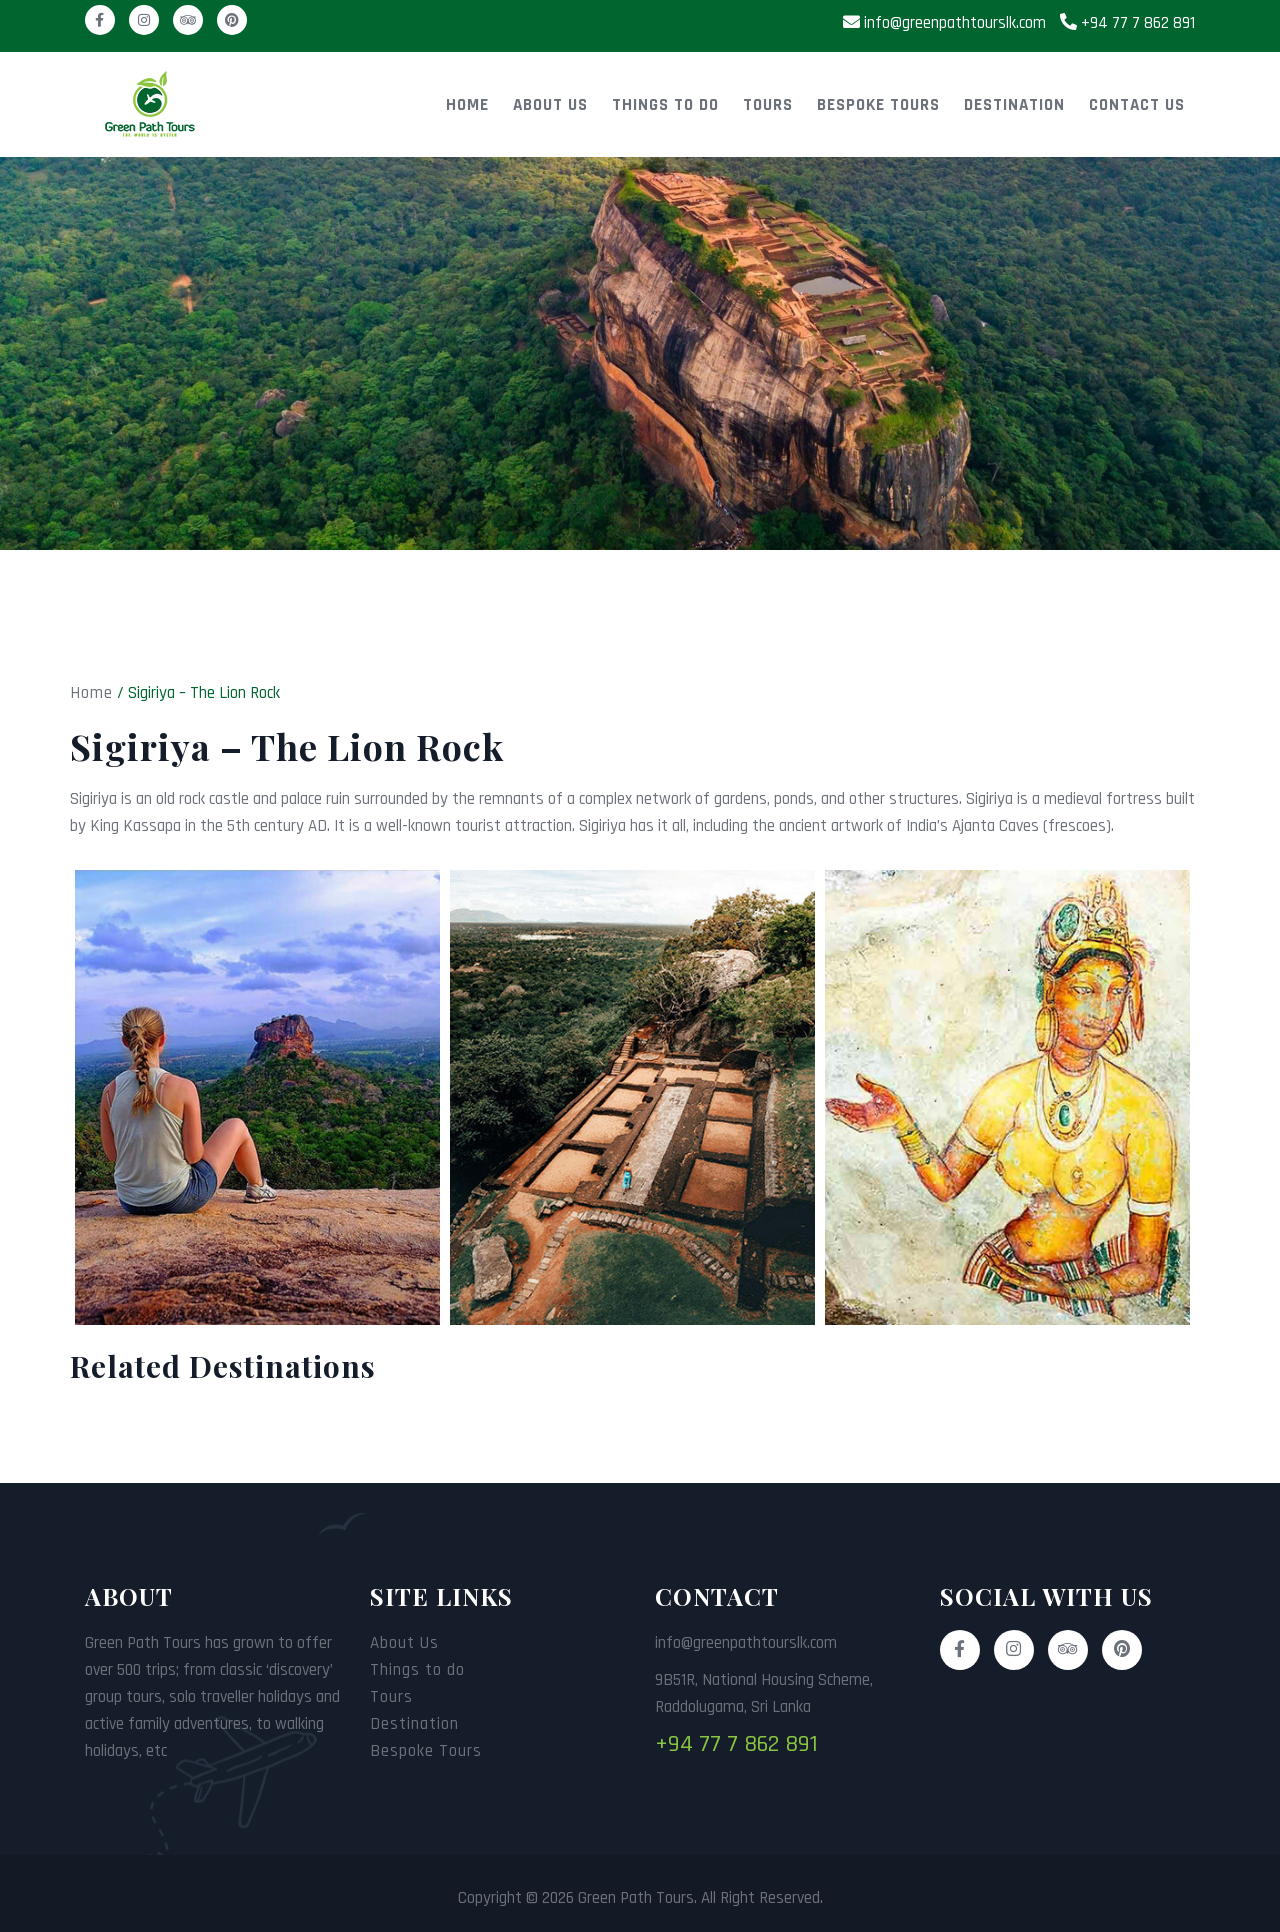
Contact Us (1137, 105)
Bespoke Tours (878, 105)
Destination (1014, 105)
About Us (550, 105)
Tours (768, 105)
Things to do (665, 105)
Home (467, 105)
